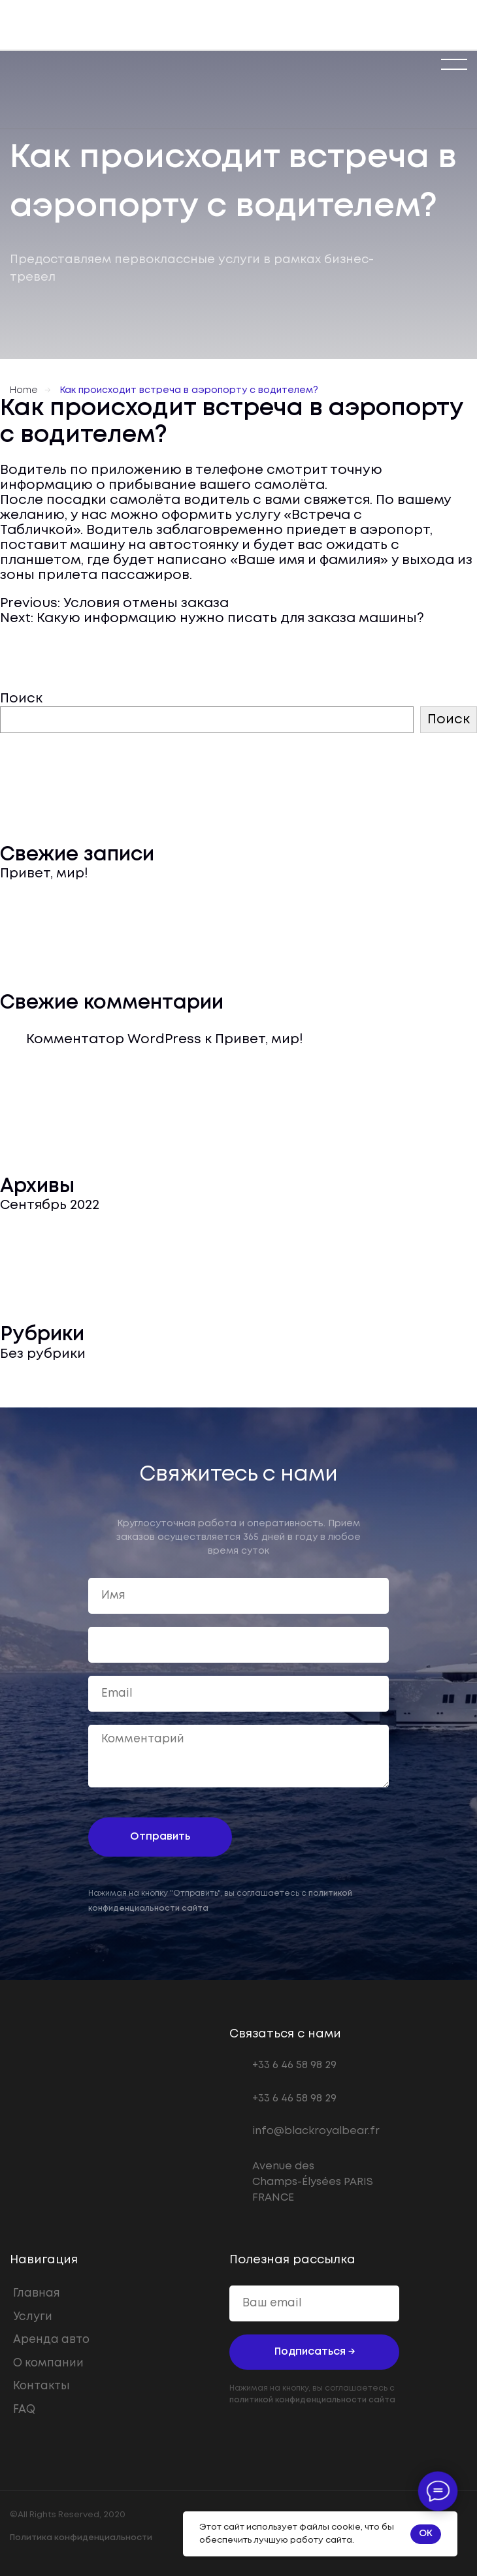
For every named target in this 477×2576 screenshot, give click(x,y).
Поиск (21, 699)
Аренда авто (51, 2340)
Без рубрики (43, 1354)
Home (23, 390)
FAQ (24, 2410)
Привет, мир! (44, 874)
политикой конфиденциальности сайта (312, 2400)
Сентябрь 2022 (49, 1205)
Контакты (41, 2386)
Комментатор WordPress (113, 1039)
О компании (48, 2363)
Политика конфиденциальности (81, 2537)
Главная (36, 2294)
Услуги (32, 2317)
